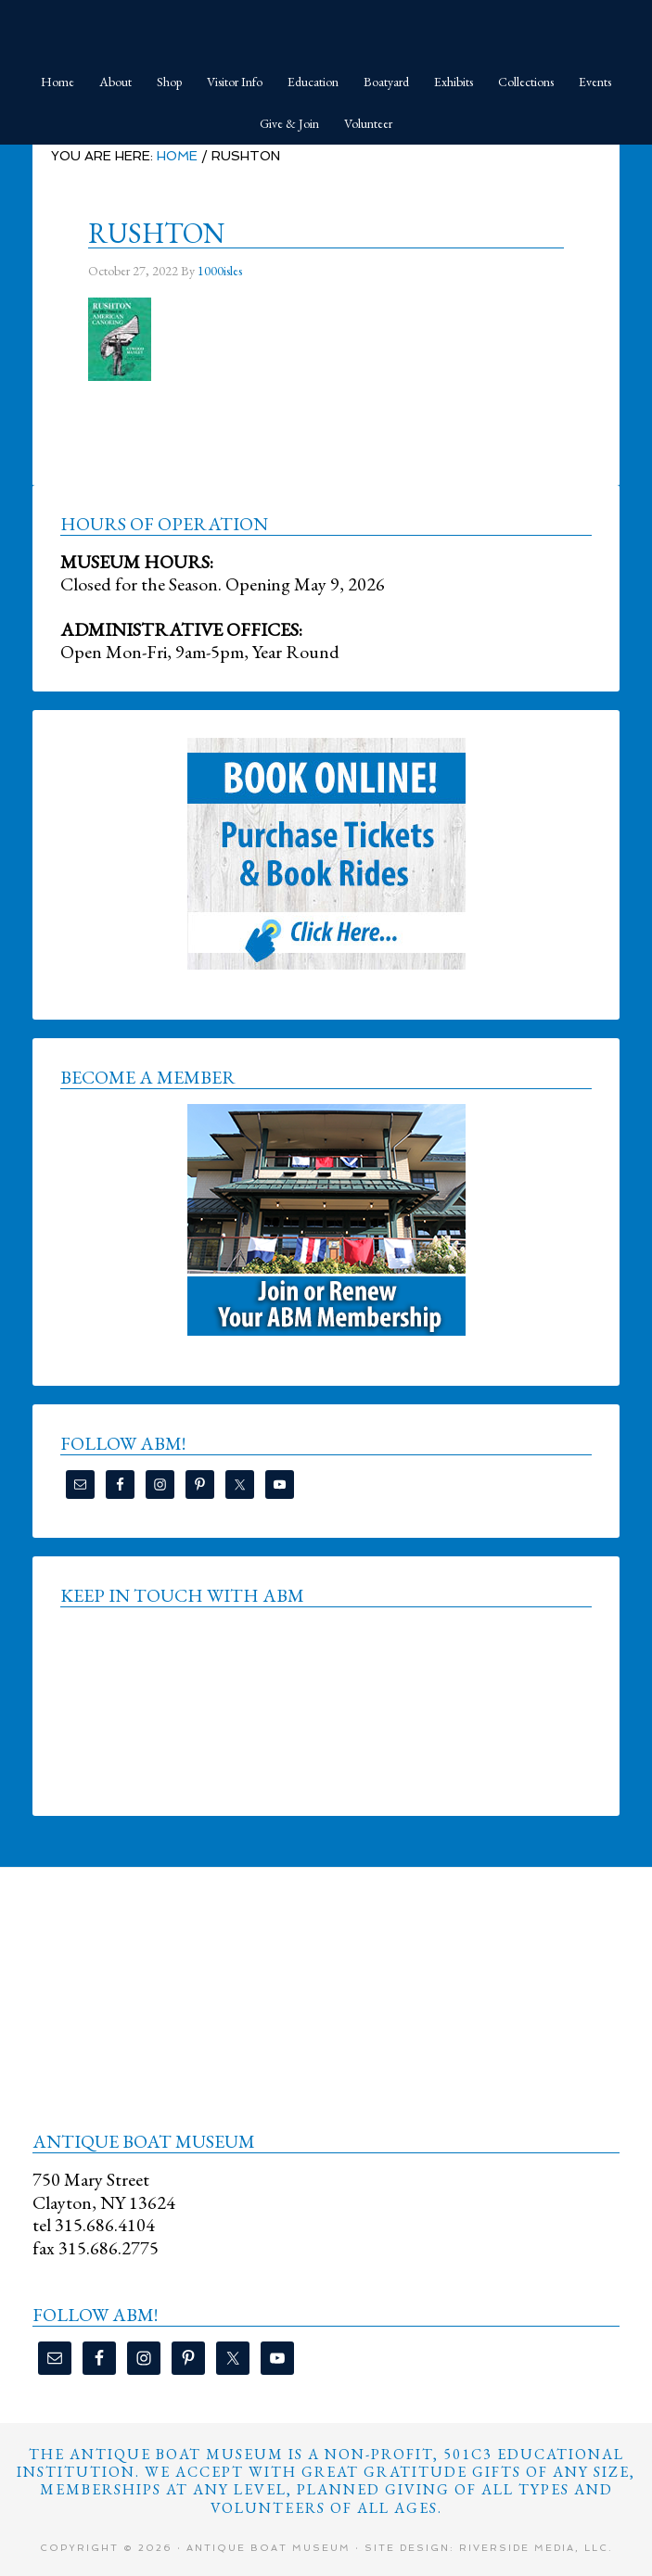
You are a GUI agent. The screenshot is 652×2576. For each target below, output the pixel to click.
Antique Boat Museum (326, 28)
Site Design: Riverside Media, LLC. (488, 2548)
